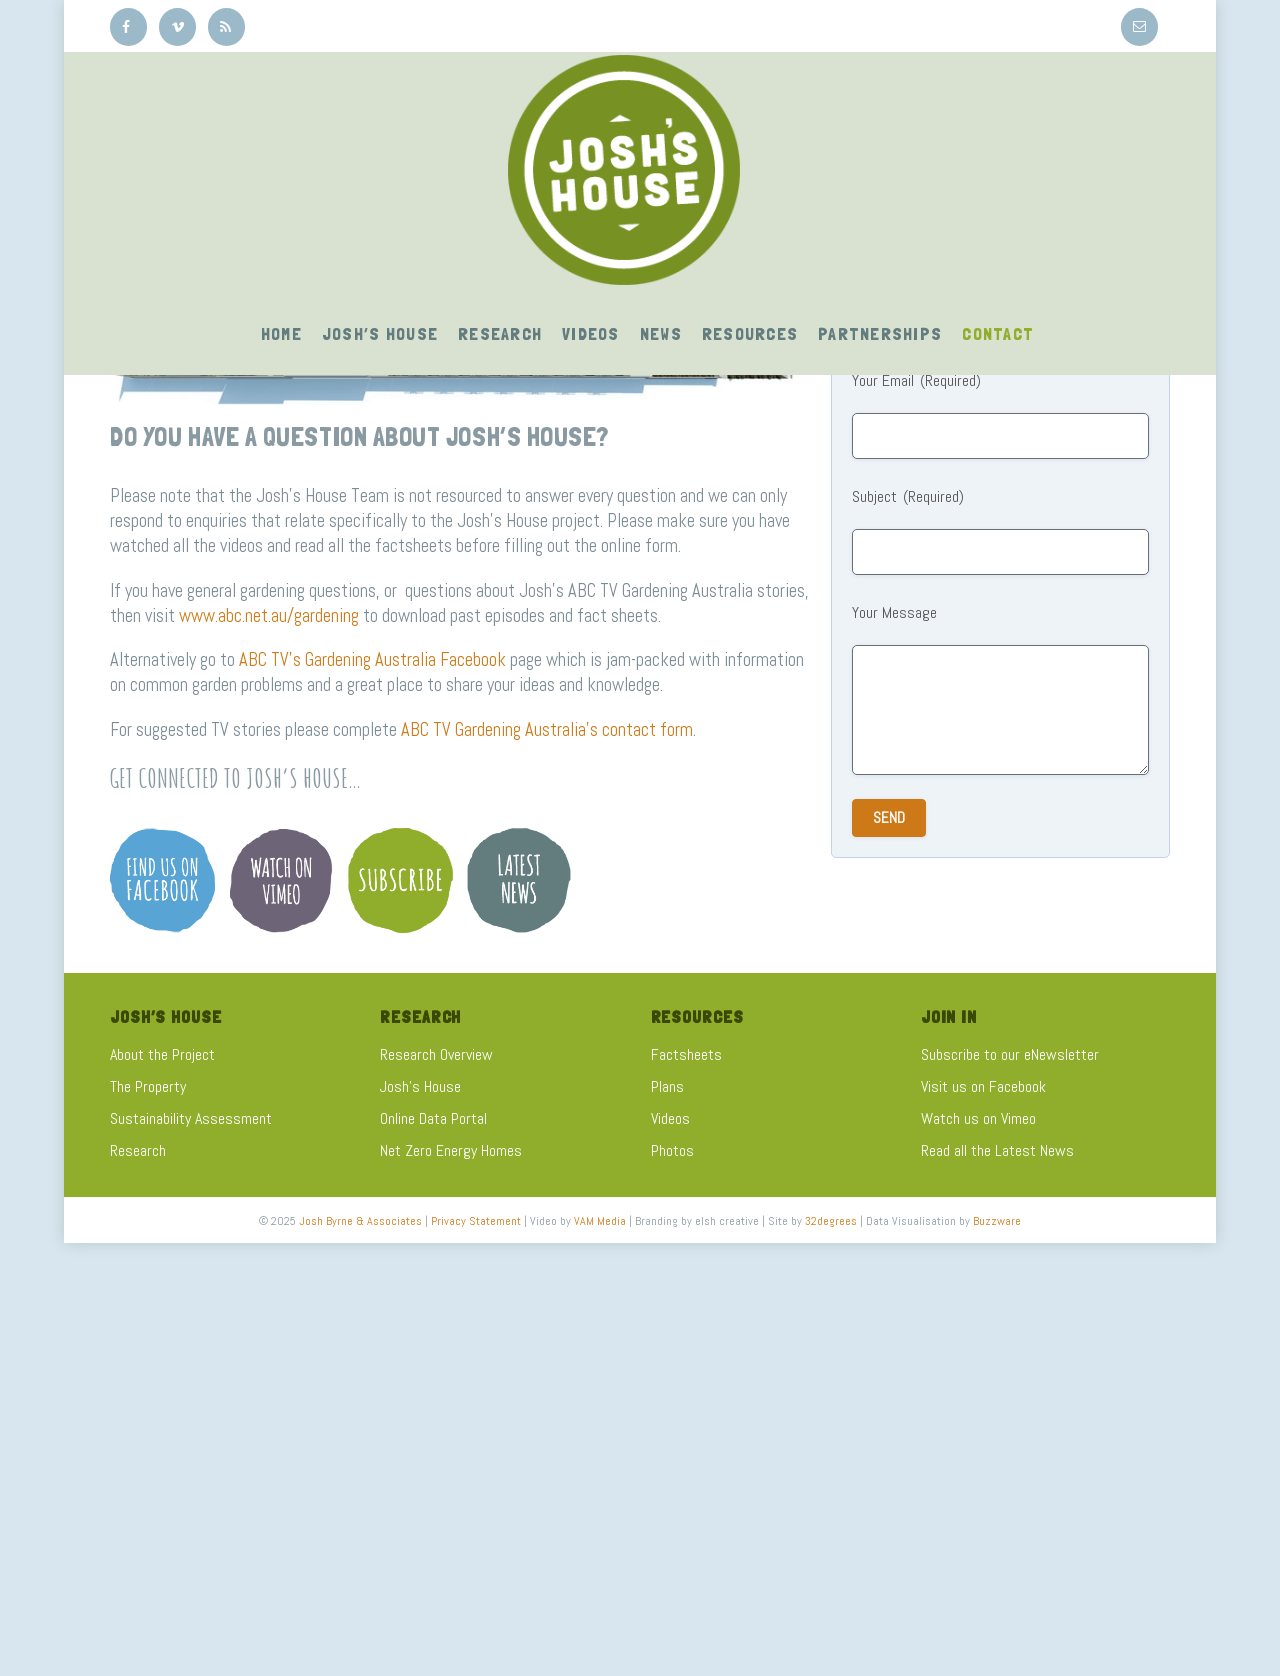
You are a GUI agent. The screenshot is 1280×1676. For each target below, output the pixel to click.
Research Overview (436, 1054)
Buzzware (997, 1221)
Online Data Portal (433, 1118)
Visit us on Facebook (983, 1086)
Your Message (894, 612)
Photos (672, 1150)
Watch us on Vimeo (978, 1118)
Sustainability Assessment (191, 1118)
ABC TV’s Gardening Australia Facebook (372, 659)
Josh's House (420, 1086)
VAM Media (600, 1221)
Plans (667, 1086)
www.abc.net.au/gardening (269, 615)
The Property (148, 1086)
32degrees (831, 1221)
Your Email (916, 381)
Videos (670, 1118)
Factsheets (686, 1054)
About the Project (162, 1054)
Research (138, 1150)
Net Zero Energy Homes (451, 1150)
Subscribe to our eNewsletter (1010, 1054)
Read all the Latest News (997, 1150)
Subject (908, 497)
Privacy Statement (476, 1221)
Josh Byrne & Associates (360, 1221)
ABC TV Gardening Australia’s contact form (547, 729)
